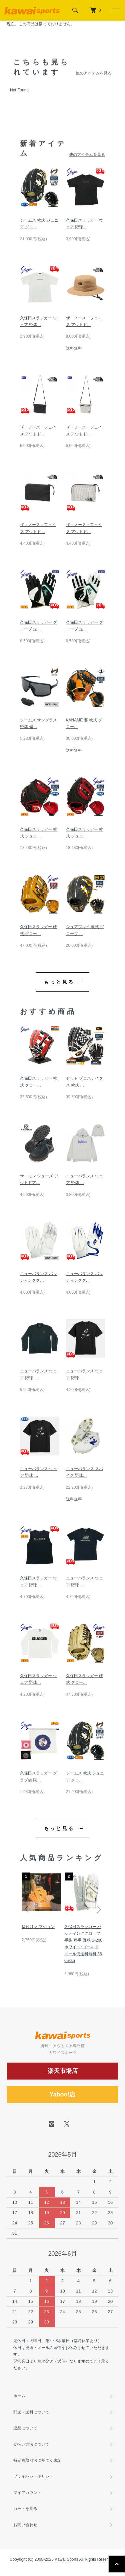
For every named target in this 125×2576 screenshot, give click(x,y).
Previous (27, 1909)
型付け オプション (38, 1926)
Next (97, 1909)
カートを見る (25, 2508)
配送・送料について (31, 2412)
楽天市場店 (63, 2071)
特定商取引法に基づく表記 (37, 2460)
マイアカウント (27, 2492)
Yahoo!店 (62, 2094)
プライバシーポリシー (33, 2476)
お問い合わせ (25, 2524)
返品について (25, 2428)
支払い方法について (31, 2444)
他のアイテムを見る (94, 73)
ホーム (19, 2396)
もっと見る (59, 982)
